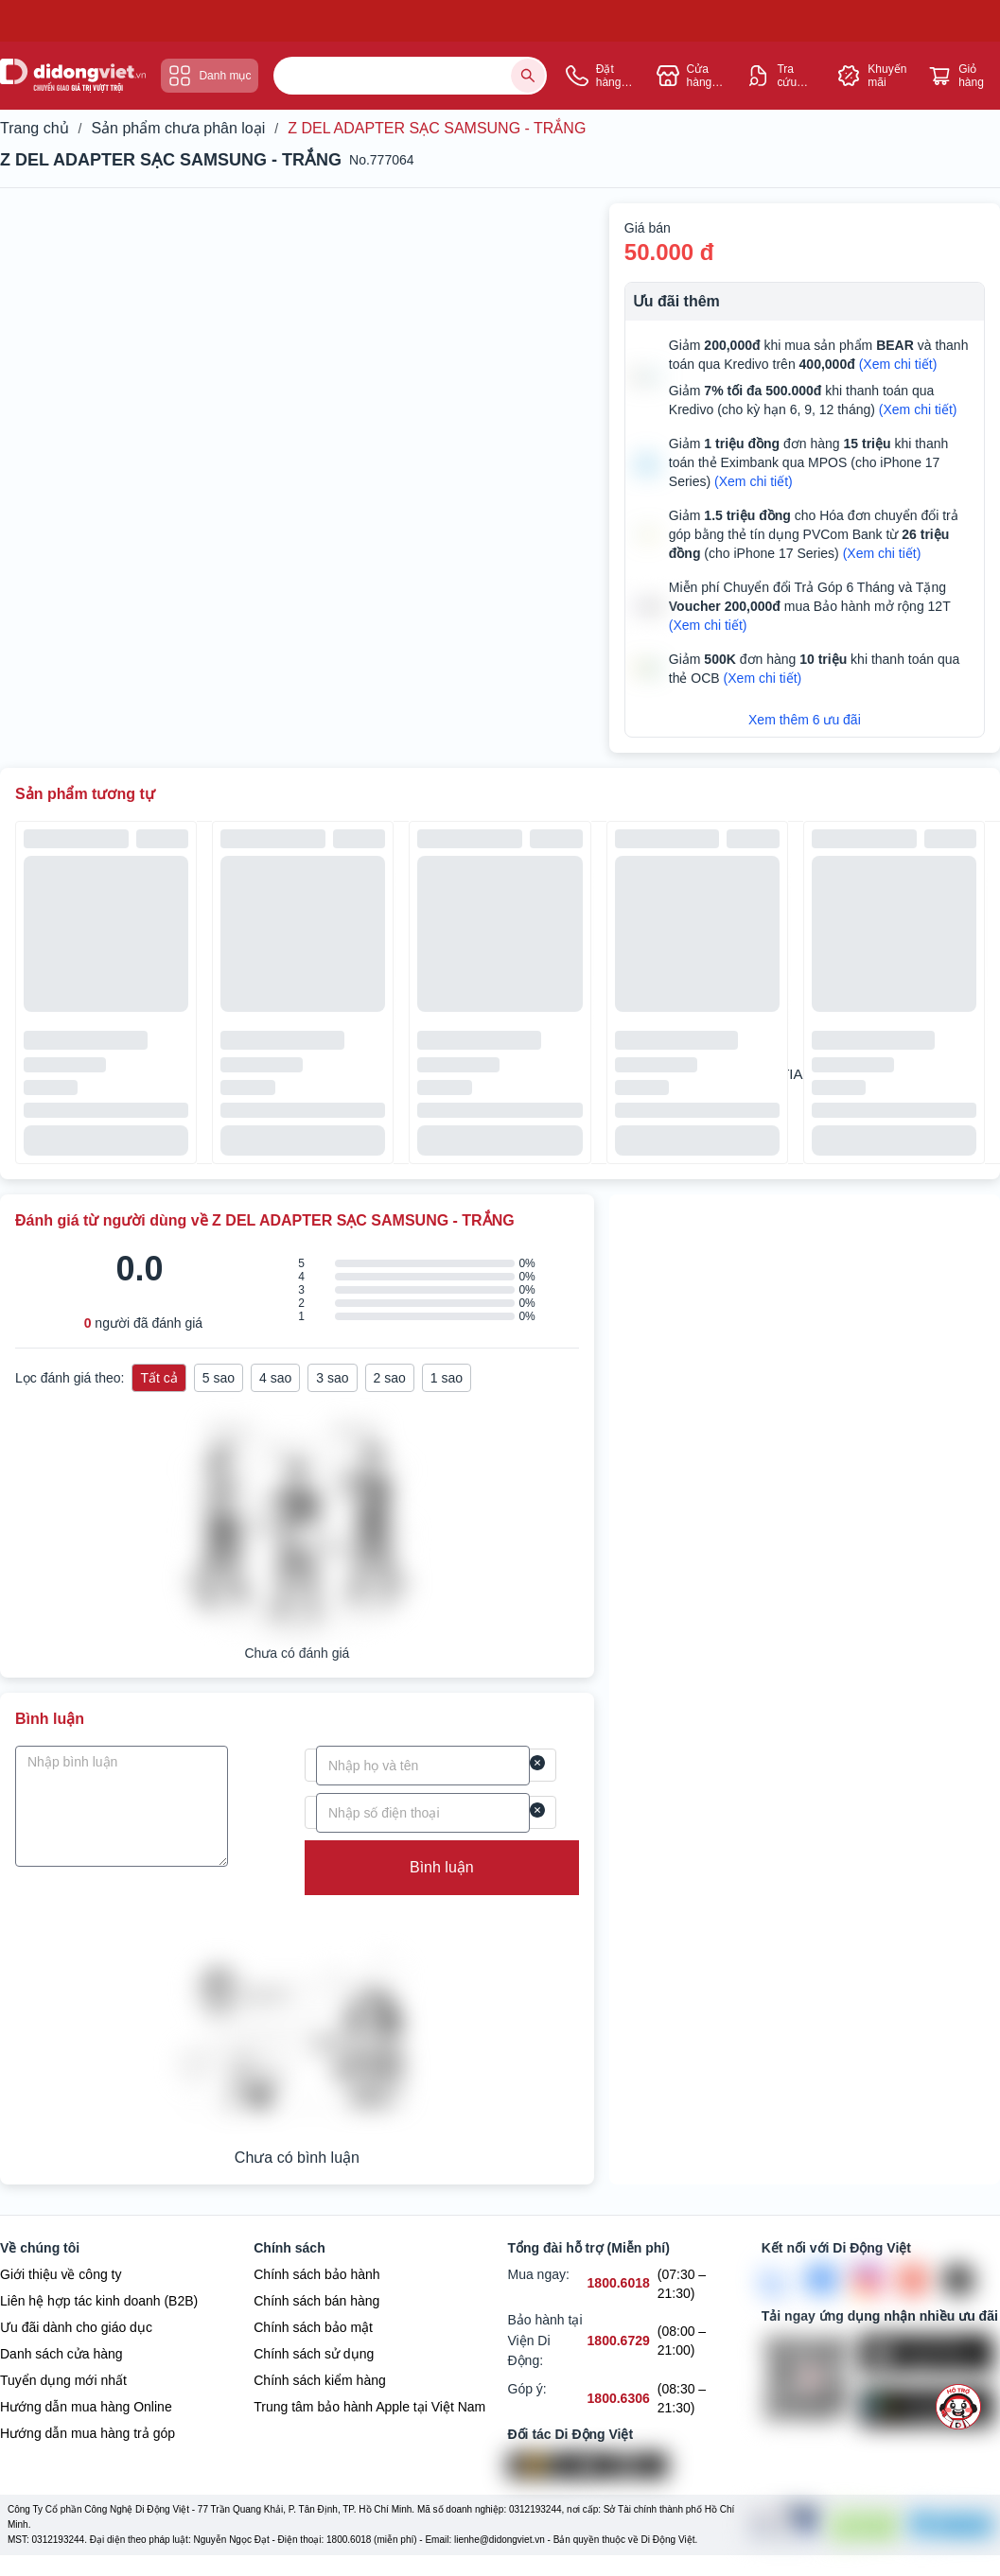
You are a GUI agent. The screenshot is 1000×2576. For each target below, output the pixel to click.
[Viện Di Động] (548, 2467)
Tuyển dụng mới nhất (63, 2381)
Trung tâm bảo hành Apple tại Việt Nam (369, 2407)
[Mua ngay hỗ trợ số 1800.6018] (619, 2285)
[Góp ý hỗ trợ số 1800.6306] (619, 2400)
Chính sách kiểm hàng (320, 2381)
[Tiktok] (958, 2281)
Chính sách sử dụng (314, 2354)
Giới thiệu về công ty (61, 2275)
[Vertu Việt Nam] (627, 2467)
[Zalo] (777, 2281)
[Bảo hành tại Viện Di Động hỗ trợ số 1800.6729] (619, 2343)
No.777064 (381, 159)
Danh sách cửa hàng (61, 2354)
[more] (958, 2406)
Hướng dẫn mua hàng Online (86, 2407)
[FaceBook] (822, 2281)
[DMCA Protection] (862, 2527)
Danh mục (209, 75)
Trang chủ (34, 128)
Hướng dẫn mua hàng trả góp (87, 2434)
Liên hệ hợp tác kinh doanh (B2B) (99, 2301)
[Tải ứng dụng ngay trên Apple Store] (930, 2355)
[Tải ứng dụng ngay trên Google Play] (930, 2409)
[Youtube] (913, 2281)
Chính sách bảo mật (313, 2328)
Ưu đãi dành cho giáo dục (76, 2328)
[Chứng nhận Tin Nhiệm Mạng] (782, 2527)
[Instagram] (867, 2281)
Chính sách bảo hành (316, 2275)
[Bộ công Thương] (948, 2527)
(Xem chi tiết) (898, 364)
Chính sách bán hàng (316, 2301)
